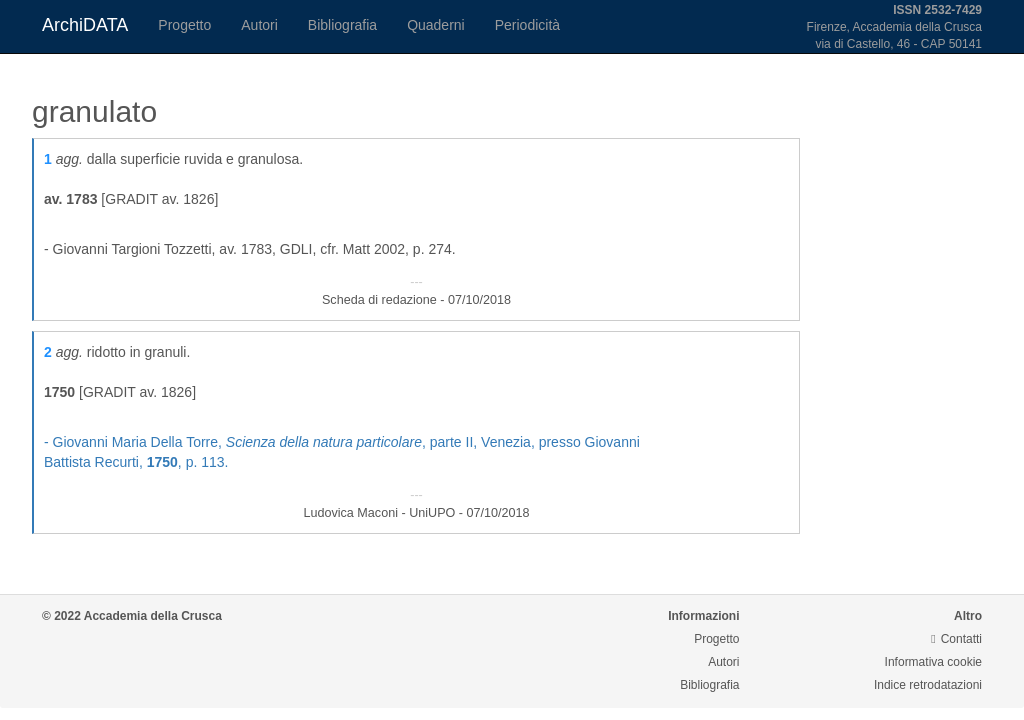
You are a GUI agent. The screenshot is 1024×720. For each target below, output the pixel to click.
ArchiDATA (85, 25)
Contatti (956, 639)
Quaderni (436, 25)
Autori (259, 25)
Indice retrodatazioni (928, 685)
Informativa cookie (933, 662)
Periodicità (527, 25)
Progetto (184, 25)
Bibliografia (342, 25)
